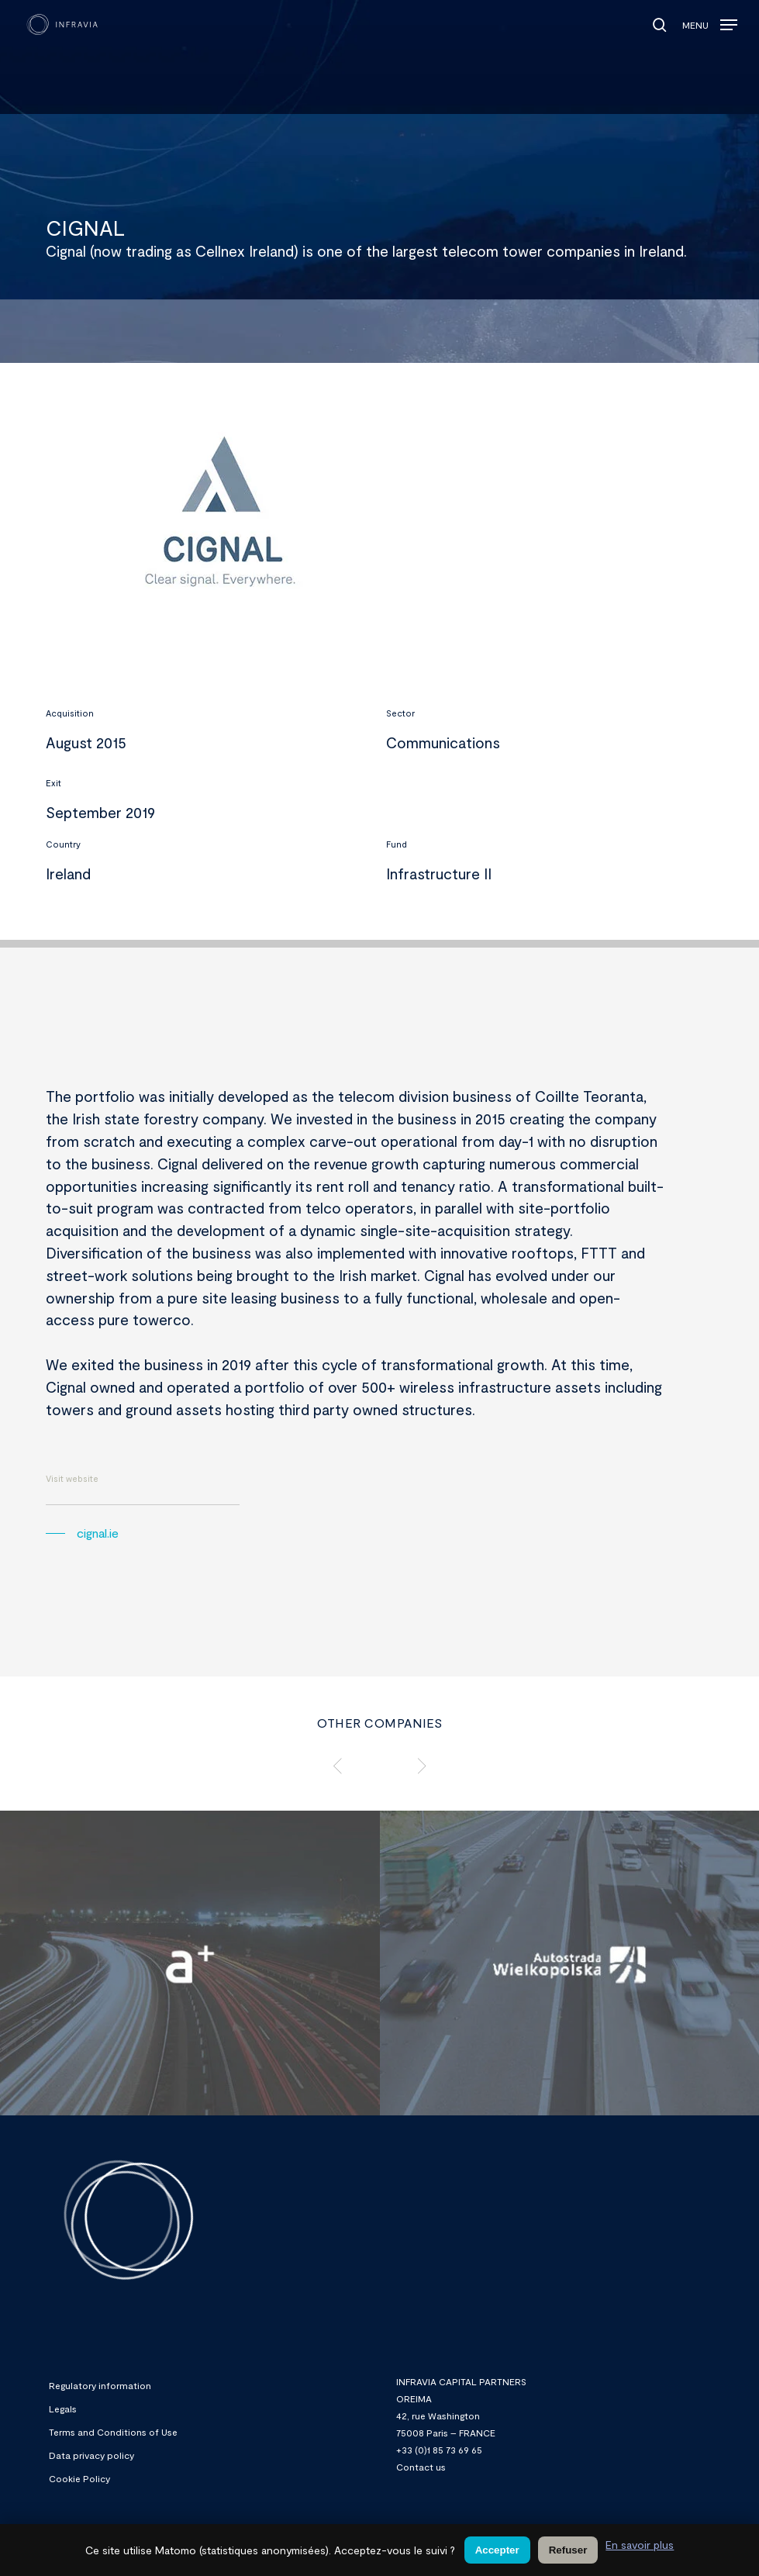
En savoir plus (639, 2544)
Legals (63, 2408)
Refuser (568, 2550)
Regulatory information (100, 2385)
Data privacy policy (91, 2455)
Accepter (497, 2550)
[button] (709, 20)
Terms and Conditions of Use (113, 2431)
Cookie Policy (79, 2478)
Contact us (421, 2466)
